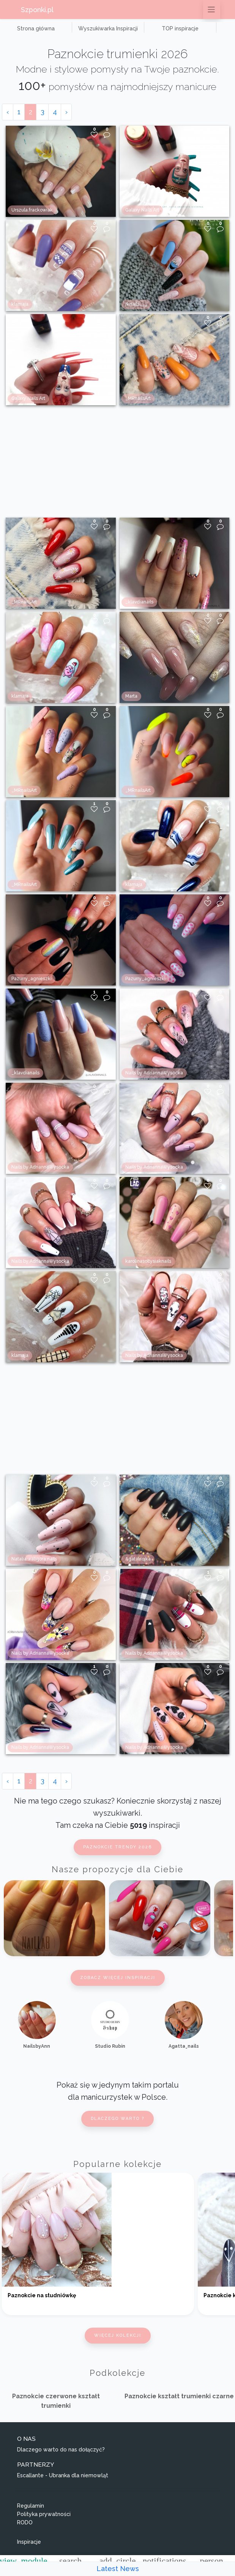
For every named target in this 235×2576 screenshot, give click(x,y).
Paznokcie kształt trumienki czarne (179, 2396)
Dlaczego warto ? (117, 2118)
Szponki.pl (37, 10)
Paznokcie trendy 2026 (117, 1847)
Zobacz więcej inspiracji (117, 1977)
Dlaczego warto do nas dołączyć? (61, 2449)
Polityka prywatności (44, 2514)
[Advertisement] (118, 461)
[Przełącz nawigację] (211, 9)
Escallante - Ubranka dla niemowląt (62, 2475)
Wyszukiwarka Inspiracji (108, 28)
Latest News (117, 2569)
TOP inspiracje (180, 28)
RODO (25, 2522)
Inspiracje (29, 2542)
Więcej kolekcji (117, 2335)
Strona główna (36, 28)
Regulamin (30, 2506)
